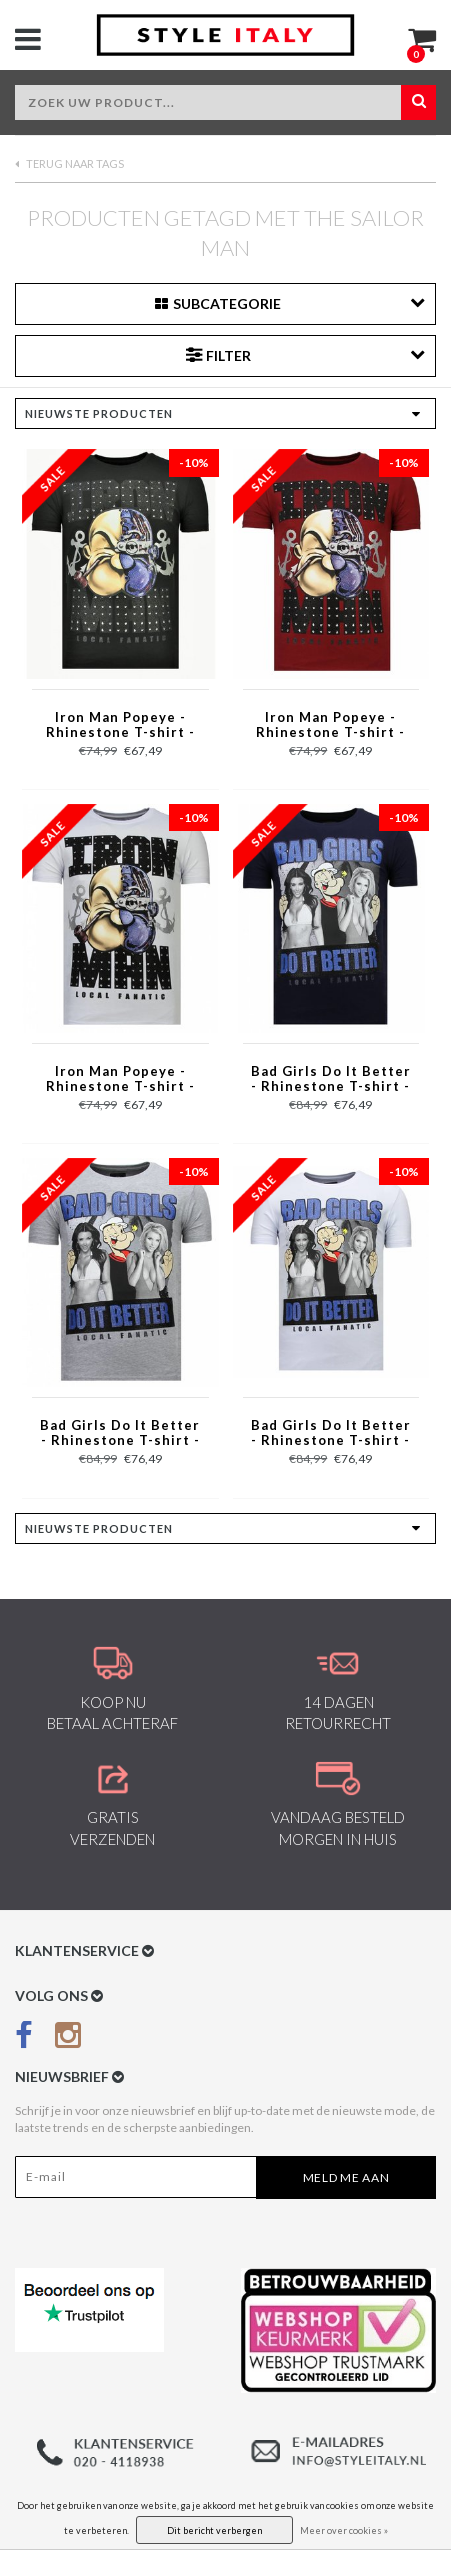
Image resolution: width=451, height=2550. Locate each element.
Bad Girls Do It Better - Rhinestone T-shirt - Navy (331, 1080)
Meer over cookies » (344, 2530)
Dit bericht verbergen (214, 2530)
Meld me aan (346, 2177)
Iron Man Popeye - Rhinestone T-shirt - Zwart (120, 726)
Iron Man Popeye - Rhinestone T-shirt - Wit (120, 1080)
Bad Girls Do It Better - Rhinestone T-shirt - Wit (331, 1434)
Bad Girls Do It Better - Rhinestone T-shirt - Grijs (120, 1434)
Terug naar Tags (69, 163)
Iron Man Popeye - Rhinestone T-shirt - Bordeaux (330, 726)
